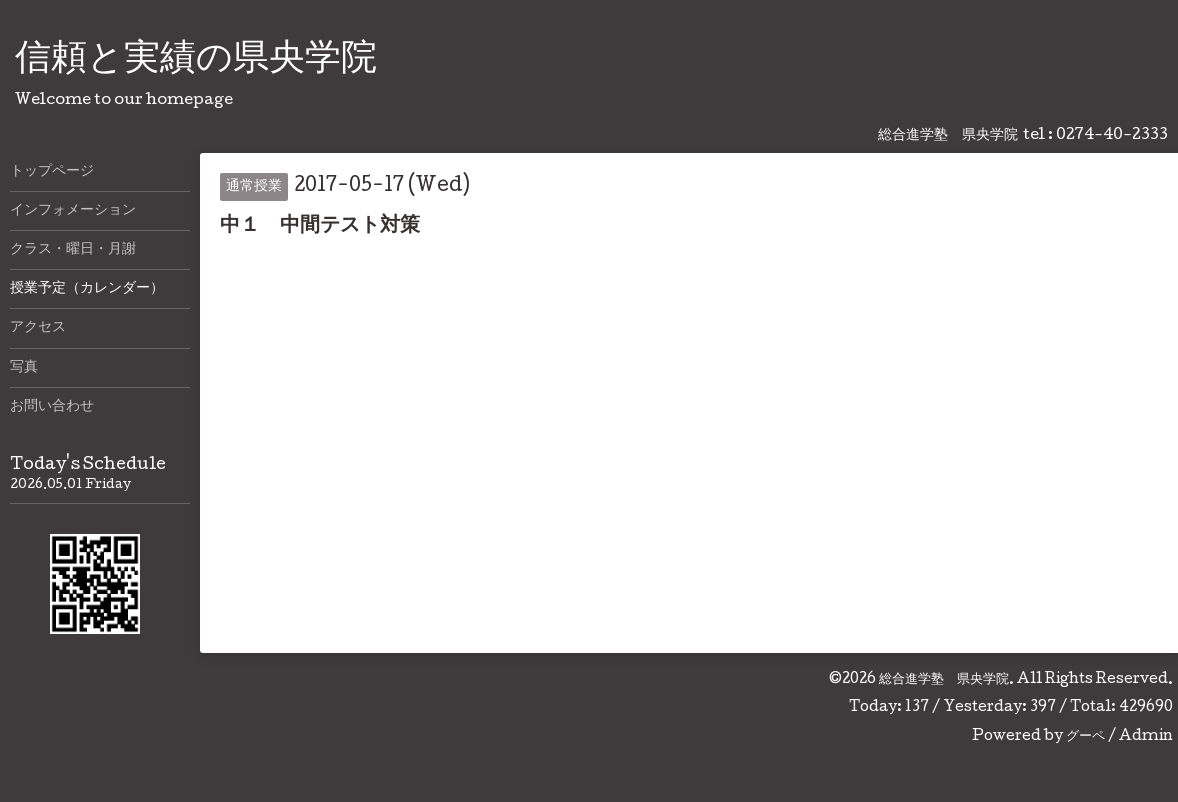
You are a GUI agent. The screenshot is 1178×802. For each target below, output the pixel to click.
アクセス (38, 328)
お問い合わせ (52, 407)
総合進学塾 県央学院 (944, 680)
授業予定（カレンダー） (87, 289)
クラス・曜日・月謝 (73, 250)
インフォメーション (73, 211)
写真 (24, 368)
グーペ (1085, 737)
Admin (1146, 737)
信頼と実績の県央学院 (196, 61)
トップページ (52, 172)
